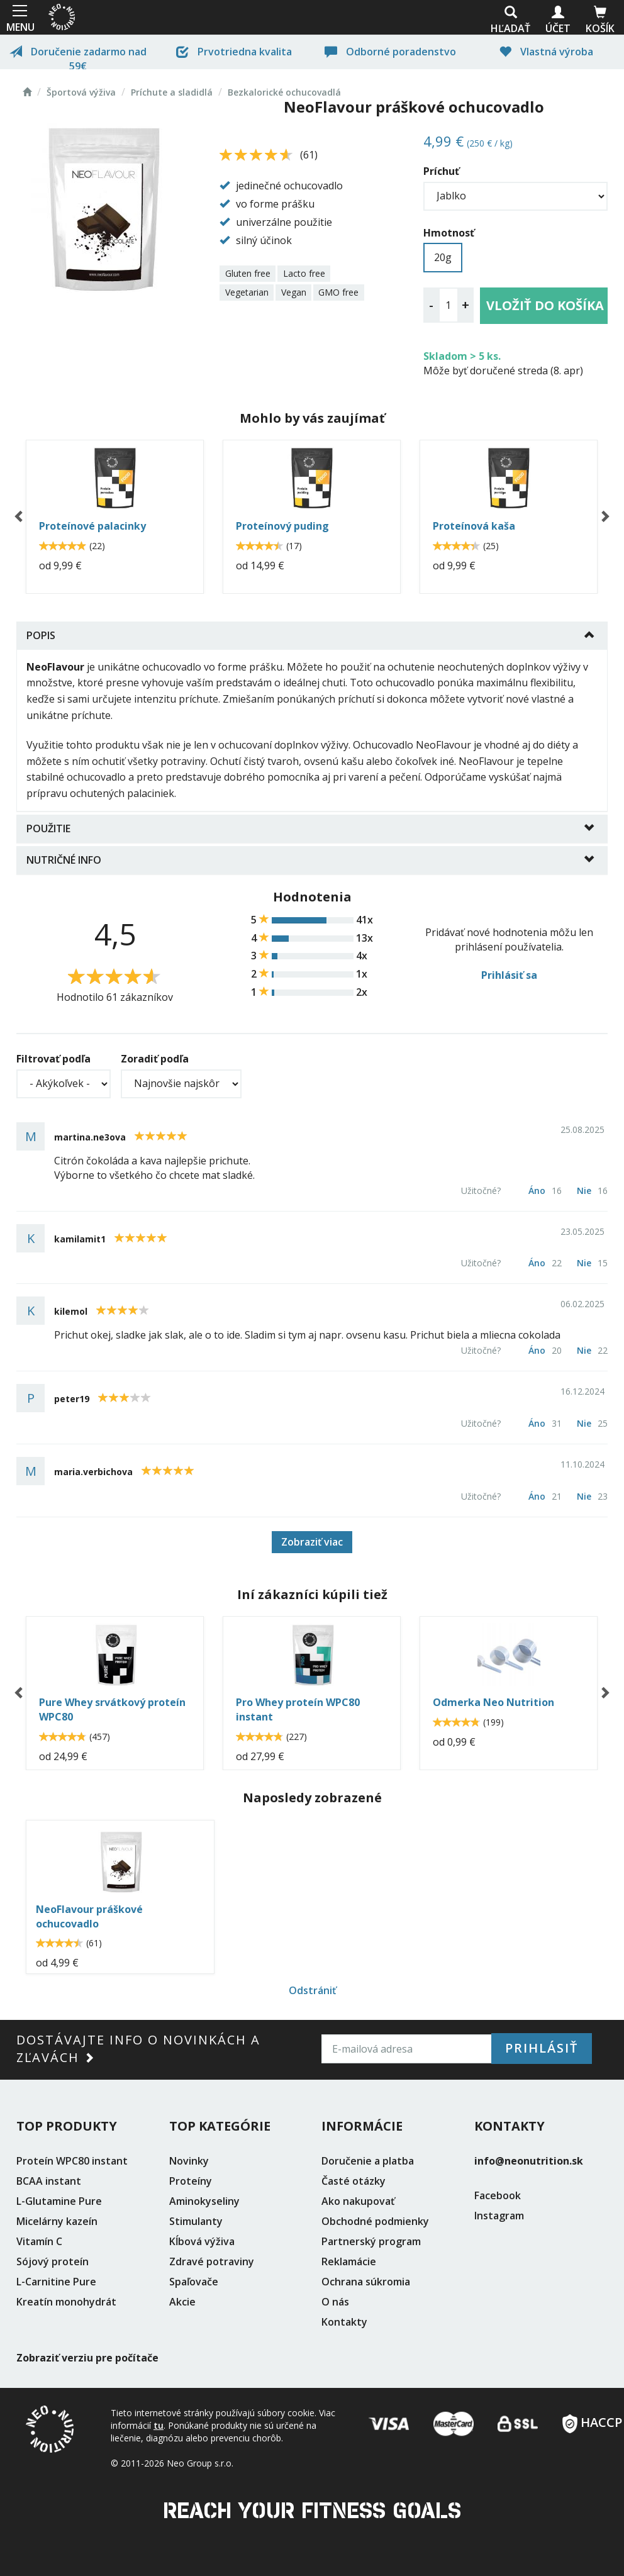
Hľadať (510, 20)
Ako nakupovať (357, 2201)
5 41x (312, 920)
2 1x (309, 974)
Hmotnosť (448, 233)
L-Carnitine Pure (56, 2282)
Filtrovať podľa (53, 1059)
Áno (536, 1190)
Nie (584, 1190)
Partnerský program (371, 2241)
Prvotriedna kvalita (234, 52)
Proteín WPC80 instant (72, 2161)
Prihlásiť (541, 2047)
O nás (335, 2302)
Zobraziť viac (312, 1542)
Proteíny (190, 2181)
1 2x (309, 992)
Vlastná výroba (546, 52)
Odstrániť (312, 1990)
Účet (558, 20)
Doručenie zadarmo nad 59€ (78, 57)
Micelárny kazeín (57, 2221)
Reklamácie (348, 2261)
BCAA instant (48, 2181)
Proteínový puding (282, 526)
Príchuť (441, 171)
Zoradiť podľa (155, 1059)
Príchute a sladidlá (172, 92)
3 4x (309, 955)
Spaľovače (193, 2282)
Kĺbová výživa (202, 2241)
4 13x (312, 938)
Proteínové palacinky (92, 526)
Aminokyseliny (204, 2201)
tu (158, 2425)
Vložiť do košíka (545, 305)
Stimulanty (196, 2221)
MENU (19, 17)
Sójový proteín (52, 2261)
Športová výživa (81, 92)
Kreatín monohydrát (66, 2302)
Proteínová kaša (474, 526)
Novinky (189, 2161)
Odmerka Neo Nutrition (493, 1702)
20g (443, 257)
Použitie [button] (48, 828)
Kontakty (344, 2322)
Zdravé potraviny (211, 2261)
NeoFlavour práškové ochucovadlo (89, 1916)
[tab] (312, 635)
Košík (600, 20)
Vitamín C (39, 2241)
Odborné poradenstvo (390, 52)
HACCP (592, 2418)
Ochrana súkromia (365, 2282)
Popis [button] (40, 635)
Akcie (182, 2302)
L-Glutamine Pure (59, 2201)
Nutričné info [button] (63, 860)
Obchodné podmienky (375, 2221)
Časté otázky (353, 2181)
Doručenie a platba (367, 2161)
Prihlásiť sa (509, 975)
